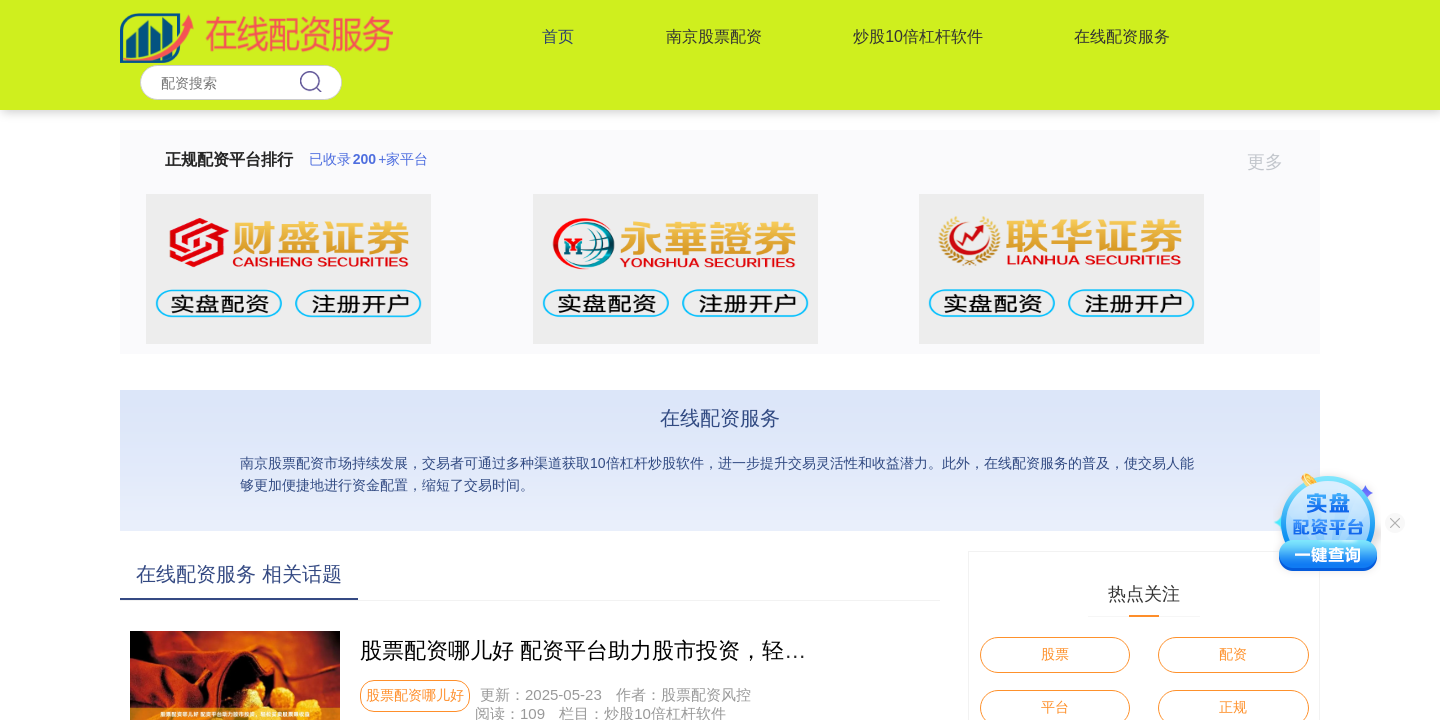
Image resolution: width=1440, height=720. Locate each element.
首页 (558, 36)
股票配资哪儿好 (415, 695)
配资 (1233, 654)
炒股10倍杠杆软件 (918, 36)
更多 (1273, 162)
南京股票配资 (714, 36)
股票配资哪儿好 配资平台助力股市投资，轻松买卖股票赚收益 (660, 650)
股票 (1055, 654)
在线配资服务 (1122, 36)
